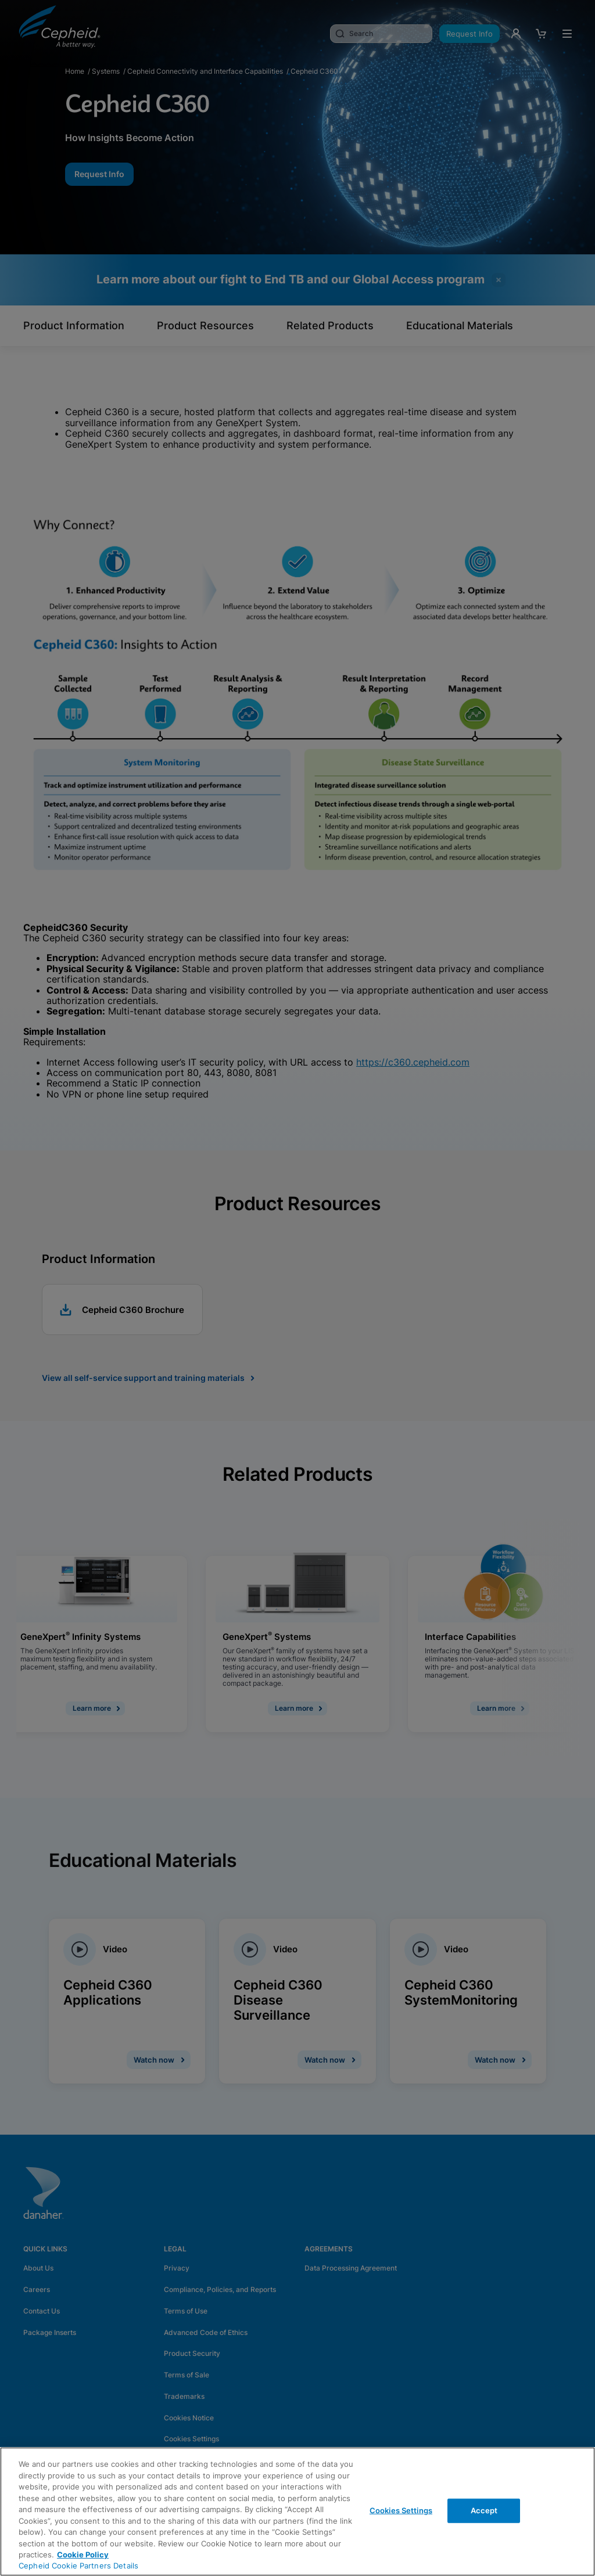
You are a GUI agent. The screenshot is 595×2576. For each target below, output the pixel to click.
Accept (484, 2510)
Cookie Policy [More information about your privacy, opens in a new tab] (83, 2554)
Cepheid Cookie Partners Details (78, 2565)
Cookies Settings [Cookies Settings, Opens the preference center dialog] (401, 2510)
